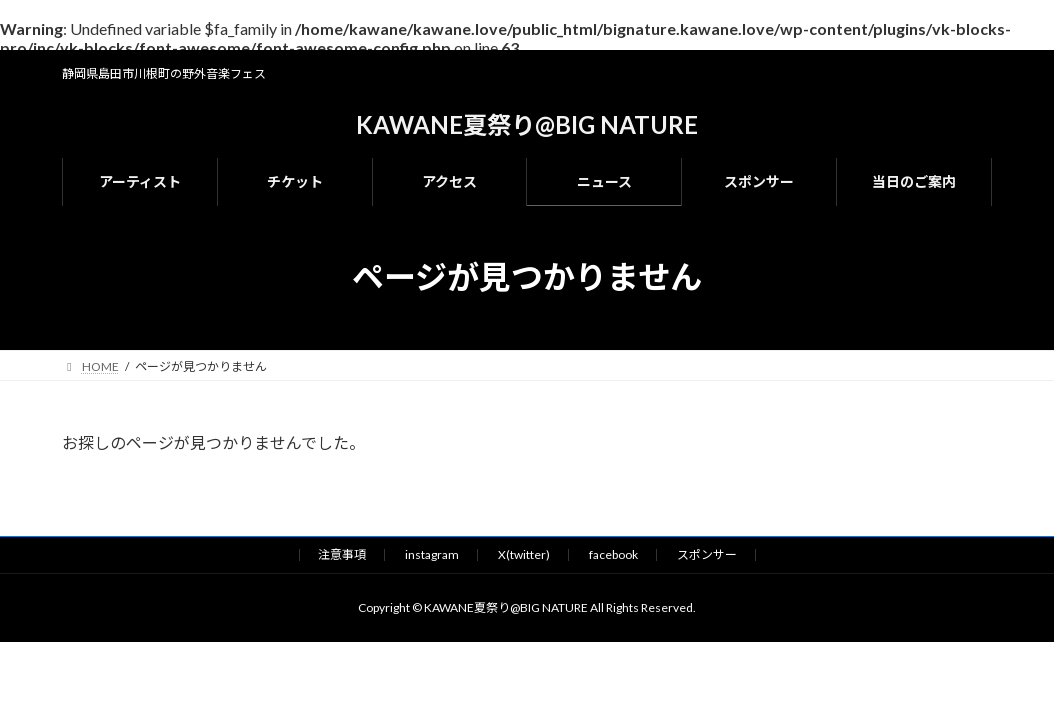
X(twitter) (524, 554)
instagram (432, 554)
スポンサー (707, 554)
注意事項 (342, 554)
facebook (613, 554)
